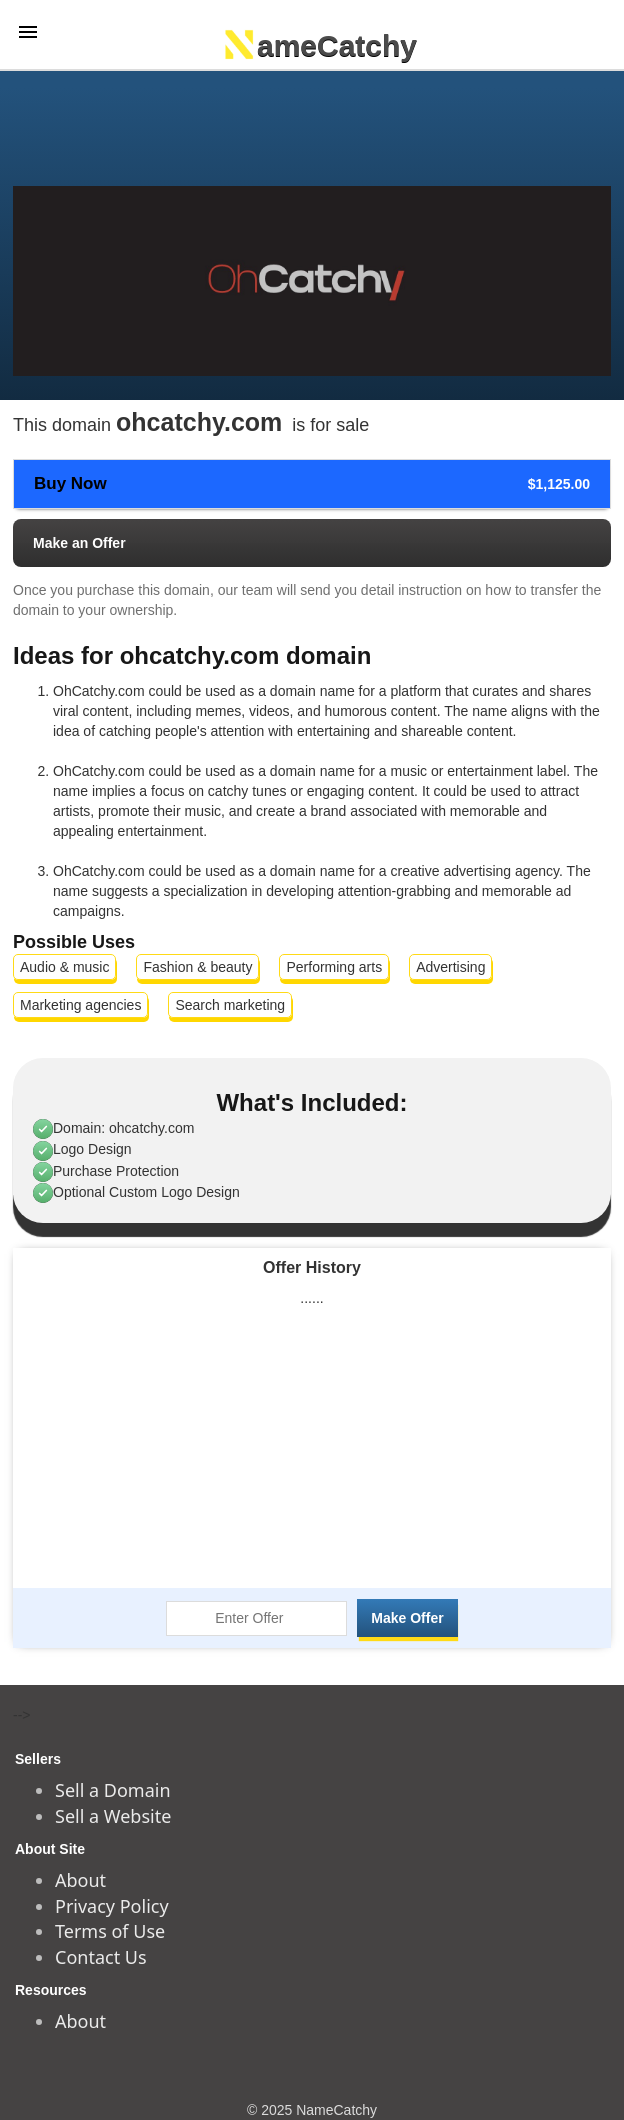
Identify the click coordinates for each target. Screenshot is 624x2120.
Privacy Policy (112, 1906)
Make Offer (407, 1618)
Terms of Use (110, 1931)
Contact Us (101, 1957)
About (80, 1880)
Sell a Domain (113, 1790)
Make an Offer (79, 543)
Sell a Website (113, 1816)
